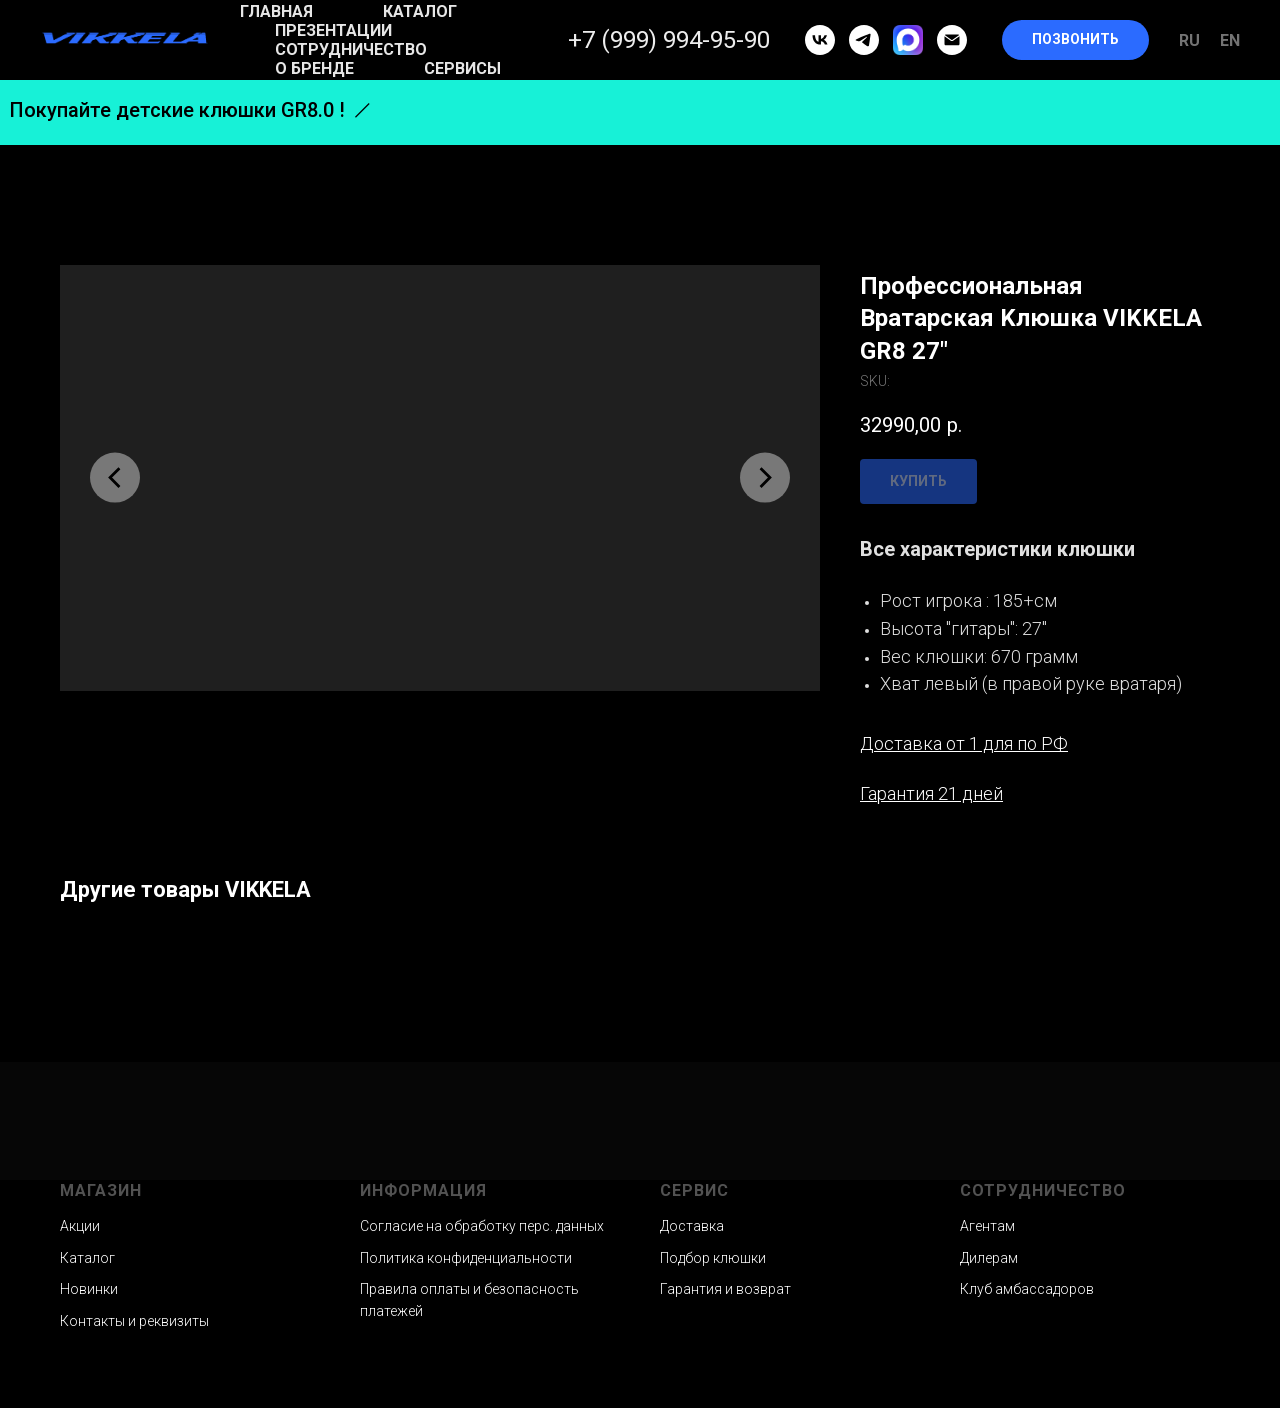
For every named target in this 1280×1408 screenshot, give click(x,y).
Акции (80, 1226)
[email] (952, 40)
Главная (276, 11)
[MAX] (908, 40)
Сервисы (462, 68)
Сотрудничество (351, 49)
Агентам (987, 1226)
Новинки (89, 1289)
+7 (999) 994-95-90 (669, 40)
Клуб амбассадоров (1027, 1289)
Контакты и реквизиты (134, 1321)
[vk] (820, 40)
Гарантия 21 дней (931, 793)
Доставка (692, 1226)
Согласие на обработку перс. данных (482, 1226)
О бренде (314, 68)
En (1230, 40)
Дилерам (989, 1258)
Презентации (333, 30)
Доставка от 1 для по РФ (964, 743)
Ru (1189, 40)
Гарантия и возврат (725, 1289)
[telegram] (864, 40)
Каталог (420, 11)
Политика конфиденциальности (466, 1258)
